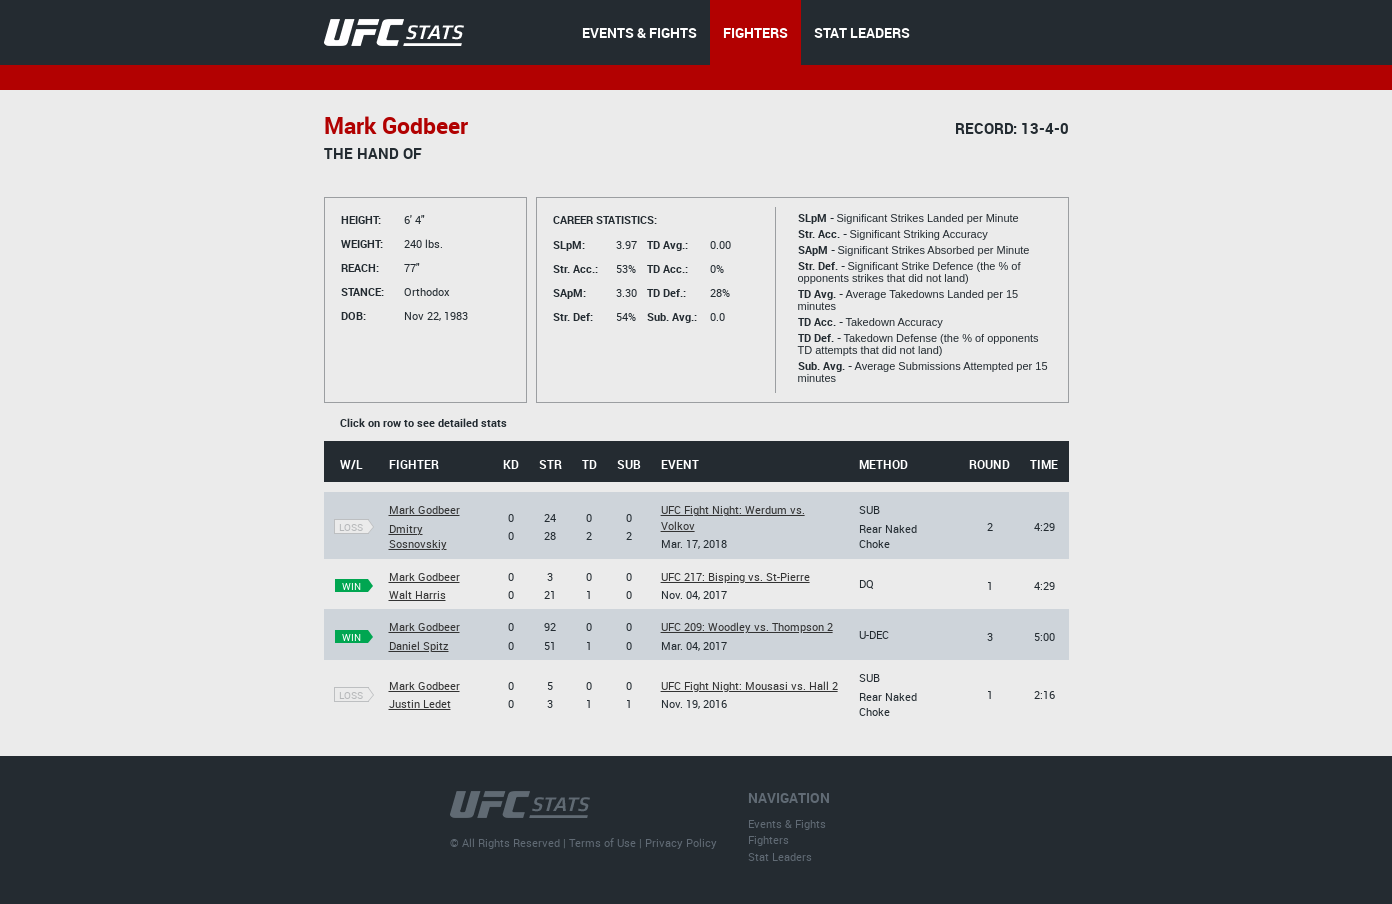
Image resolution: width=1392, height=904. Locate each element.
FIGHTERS (755, 32)
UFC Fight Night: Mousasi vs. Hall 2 (749, 685)
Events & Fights (787, 823)
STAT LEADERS (862, 32)
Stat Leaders (780, 856)
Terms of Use (602, 842)
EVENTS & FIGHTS (639, 32)
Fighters (768, 839)
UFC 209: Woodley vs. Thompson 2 (747, 626)
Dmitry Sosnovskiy (418, 536)
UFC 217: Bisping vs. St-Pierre (735, 576)
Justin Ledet (420, 703)
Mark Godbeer (424, 509)
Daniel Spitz (419, 645)
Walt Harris (417, 594)
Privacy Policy (681, 842)
